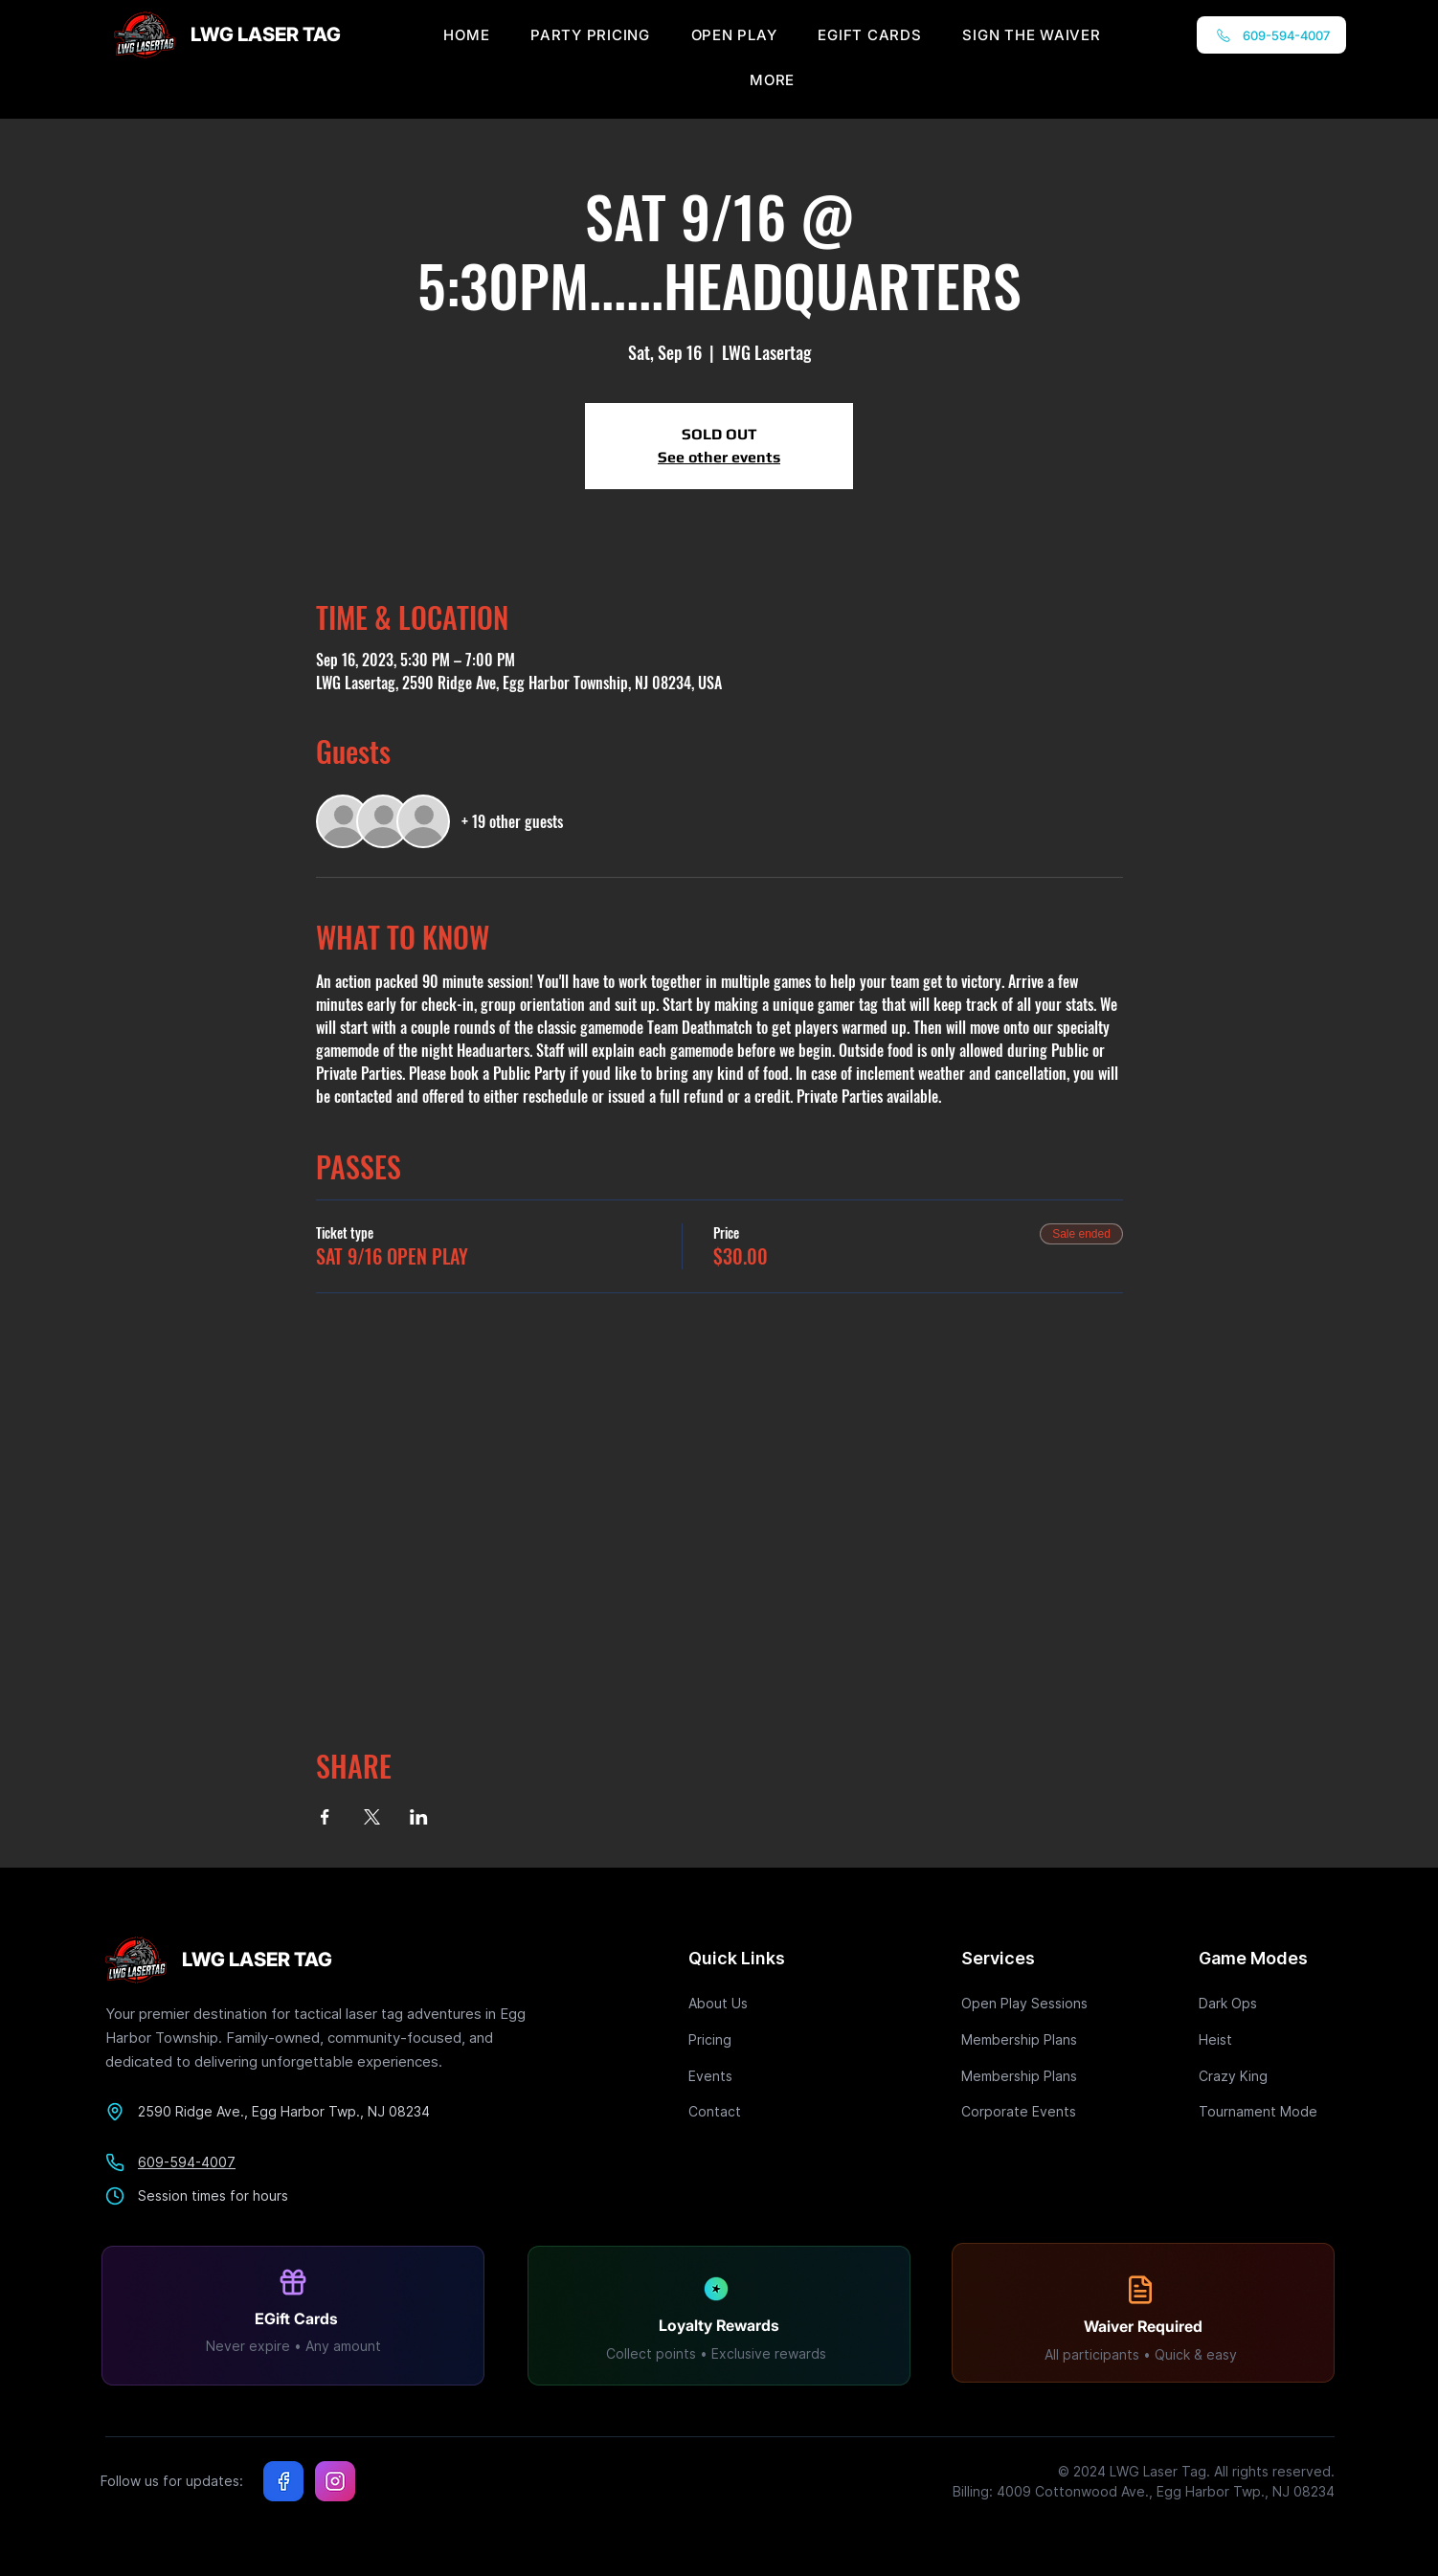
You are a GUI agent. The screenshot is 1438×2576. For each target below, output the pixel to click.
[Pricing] (756, 2039)
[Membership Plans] (1029, 2039)
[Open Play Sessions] (1029, 2003)
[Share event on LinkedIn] (419, 1817)
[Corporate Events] (1029, 2111)
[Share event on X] (372, 1817)
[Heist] (1267, 2039)
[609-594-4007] (1271, 35)
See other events (719, 457)
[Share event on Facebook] (325, 1817)
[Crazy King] (1267, 2076)
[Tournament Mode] (1267, 2111)
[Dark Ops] (1267, 2003)
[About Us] (756, 2003)
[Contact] (756, 2111)
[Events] (756, 2076)
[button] (772, 80)
